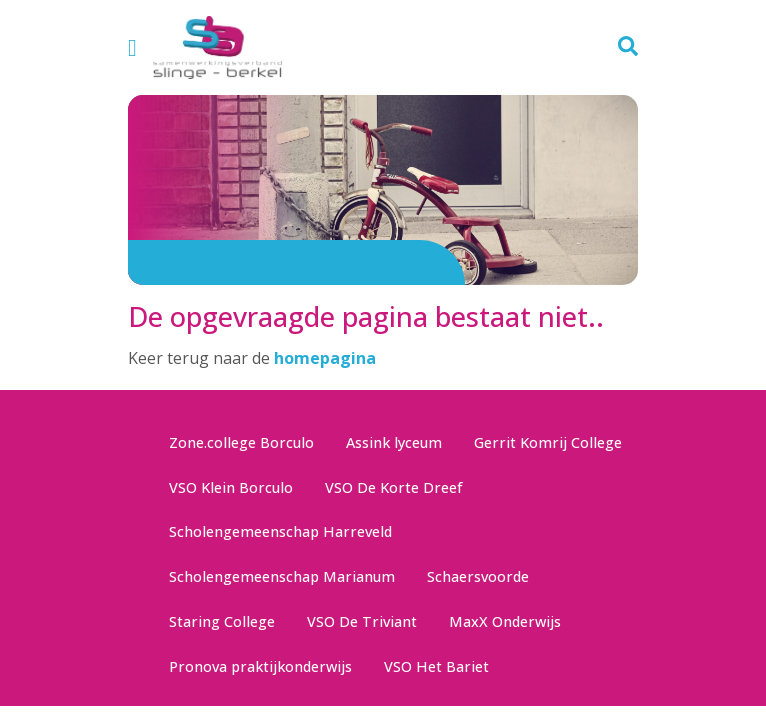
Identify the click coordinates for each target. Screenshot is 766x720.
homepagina (325, 358)
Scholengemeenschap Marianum (282, 576)
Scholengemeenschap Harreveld (280, 531)
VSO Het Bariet (436, 666)
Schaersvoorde (478, 576)
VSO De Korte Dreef (394, 487)
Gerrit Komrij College (548, 442)
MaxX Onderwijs (505, 621)
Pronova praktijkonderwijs (260, 666)
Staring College (222, 621)
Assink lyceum (394, 442)
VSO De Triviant (362, 621)
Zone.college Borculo (241, 442)
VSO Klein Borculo (231, 487)
